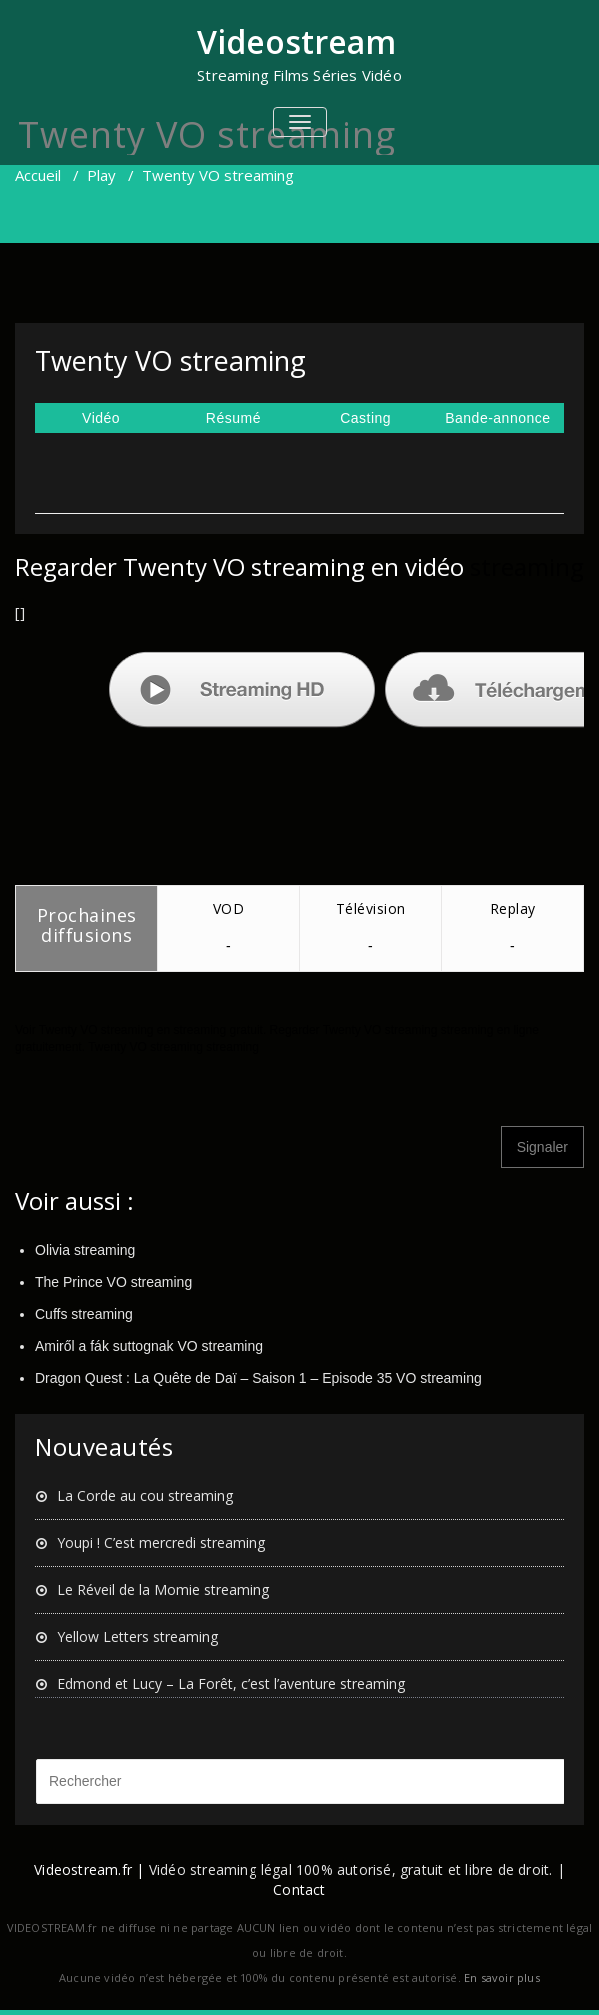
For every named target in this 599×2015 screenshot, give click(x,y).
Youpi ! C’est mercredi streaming (161, 1542)
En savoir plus (502, 1977)
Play (101, 175)
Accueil (38, 175)
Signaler (542, 1147)
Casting (365, 418)
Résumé (233, 418)
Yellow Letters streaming (137, 1636)
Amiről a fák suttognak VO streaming (149, 1346)
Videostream (296, 41)
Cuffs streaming (84, 1314)
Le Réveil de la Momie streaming (163, 1589)
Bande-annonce (497, 418)
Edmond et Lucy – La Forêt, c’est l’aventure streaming (231, 1683)
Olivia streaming (85, 1250)
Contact (299, 1889)
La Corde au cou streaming (145, 1495)
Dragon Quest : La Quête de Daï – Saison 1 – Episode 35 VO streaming (258, 1378)
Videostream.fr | (89, 1869)
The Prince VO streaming (113, 1282)
